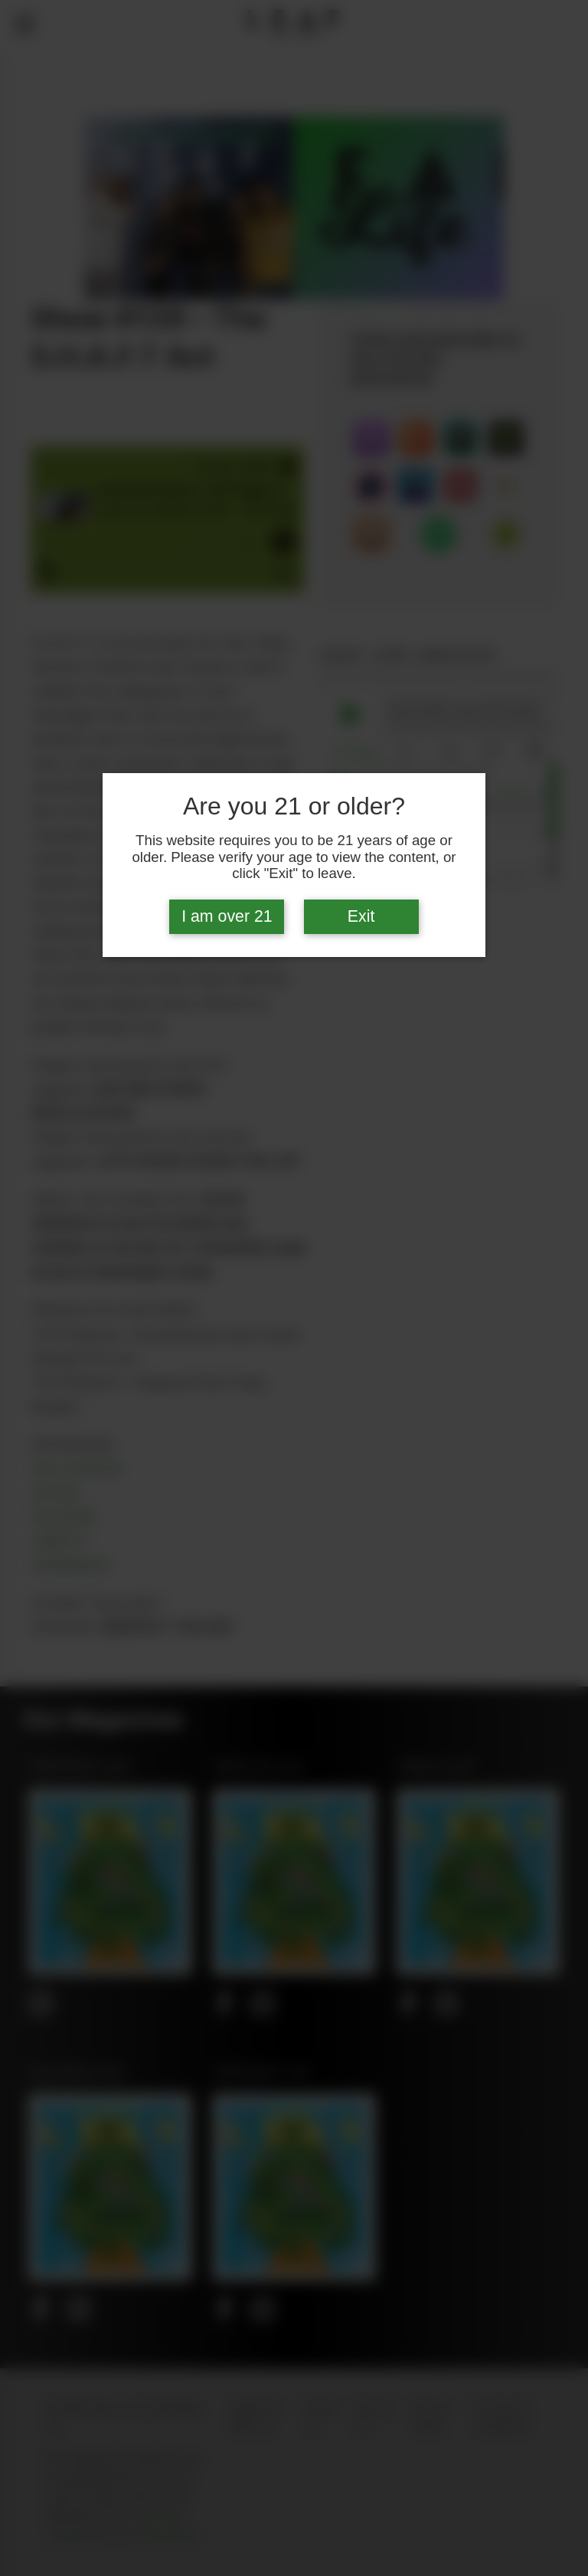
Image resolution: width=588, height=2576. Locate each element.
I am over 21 (227, 916)
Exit (361, 916)
